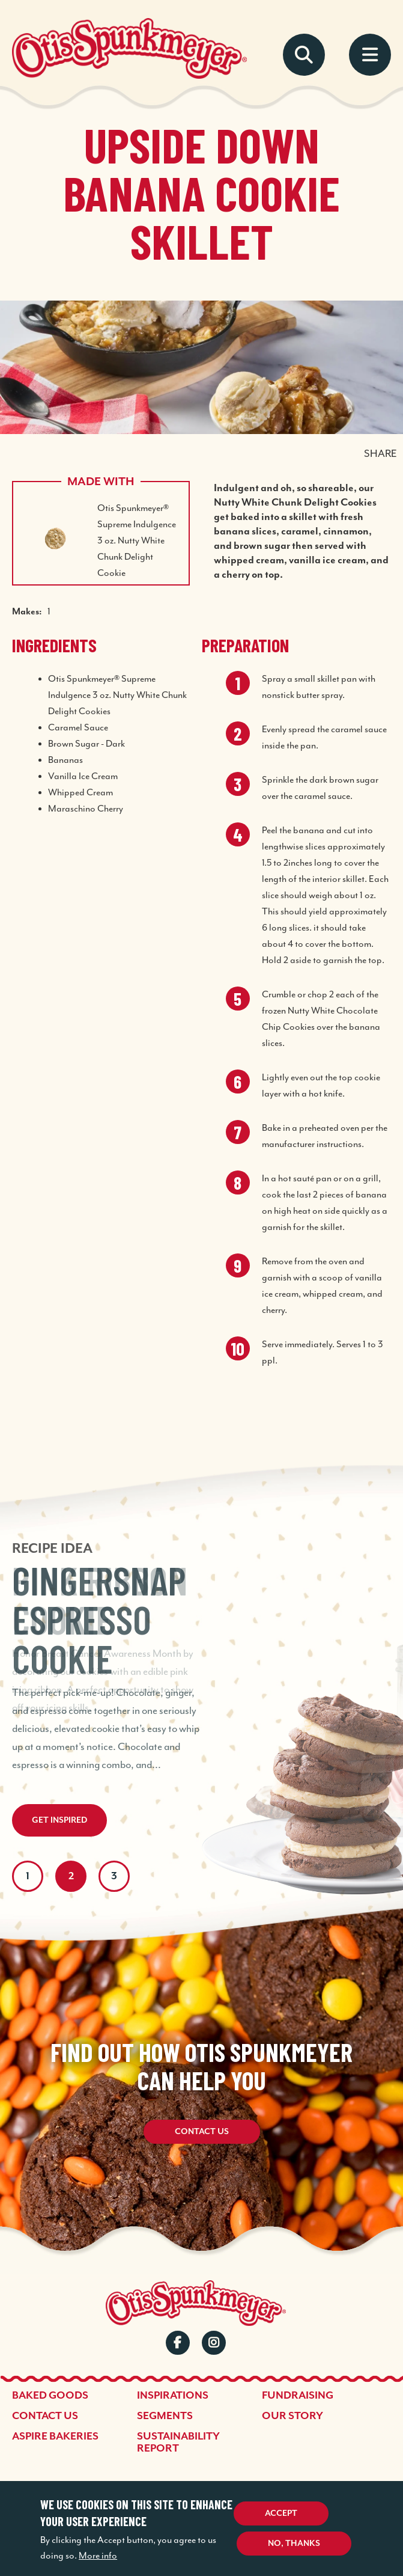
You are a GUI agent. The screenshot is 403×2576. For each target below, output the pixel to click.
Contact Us (202, 2132)
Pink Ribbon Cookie (100, 1600)
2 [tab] (71, 1876)
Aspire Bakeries (55, 2437)
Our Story (292, 2416)
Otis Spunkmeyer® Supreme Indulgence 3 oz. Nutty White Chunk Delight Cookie (136, 541)
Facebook (178, 2343)
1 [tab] (27, 1876)
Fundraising (297, 2396)
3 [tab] (114, 1876)
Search (304, 55)
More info (98, 2556)
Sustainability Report (178, 2443)
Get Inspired (59, 1820)
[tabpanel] (201, 1624)
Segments (165, 2416)
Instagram (214, 2343)
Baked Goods (50, 2396)
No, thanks (294, 2543)
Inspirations (172, 2396)
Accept (281, 2513)
